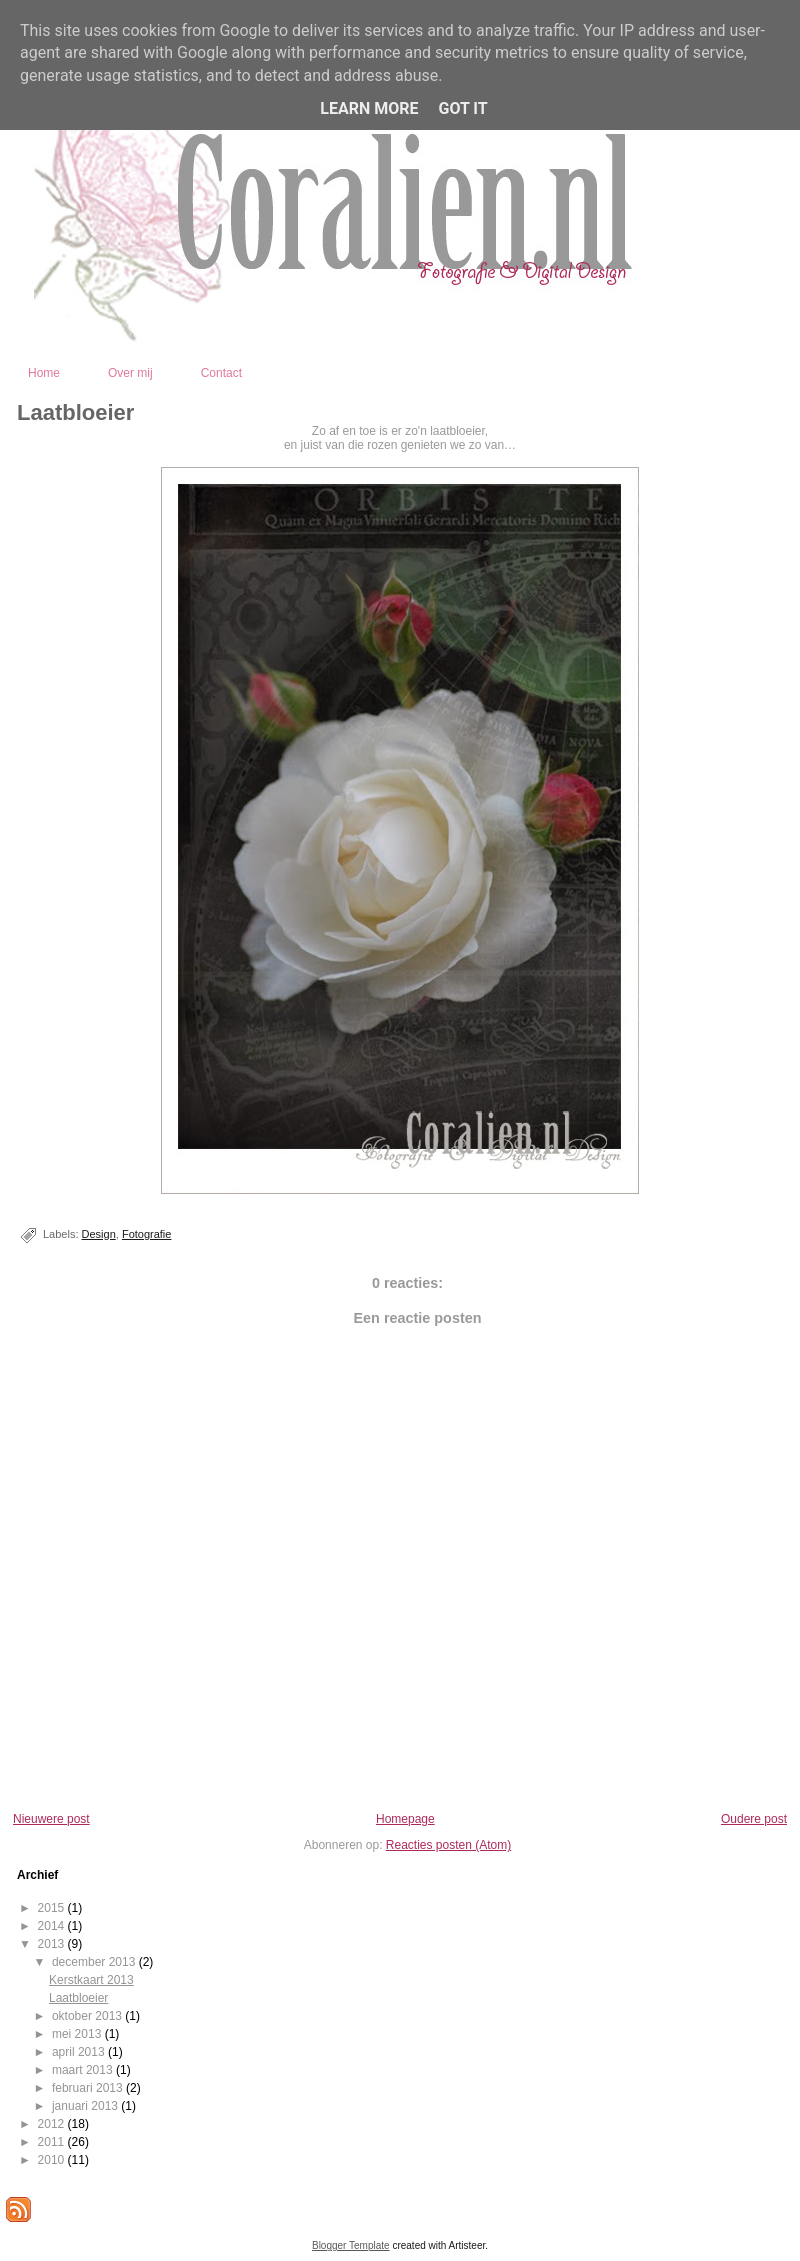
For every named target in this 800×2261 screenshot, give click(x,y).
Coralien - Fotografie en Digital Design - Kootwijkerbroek (490, 327)
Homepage (405, 1819)
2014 (53, 1926)
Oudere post (754, 1819)
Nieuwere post (51, 1819)
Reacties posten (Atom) (448, 1845)
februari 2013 (89, 2088)
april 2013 (80, 2052)
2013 (53, 1944)
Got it (462, 108)
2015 (53, 1908)
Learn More (369, 108)
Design (99, 1234)
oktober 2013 (88, 2016)
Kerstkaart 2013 (91, 1980)
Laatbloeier (75, 412)
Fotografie (147, 1234)
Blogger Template (351, 2245)
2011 (53, 2142)
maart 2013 (84, 2070)
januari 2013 (86, 2106)
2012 (53, 2124)
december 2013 (95, 1962)
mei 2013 (78, 2034)
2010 (53, 2160)
